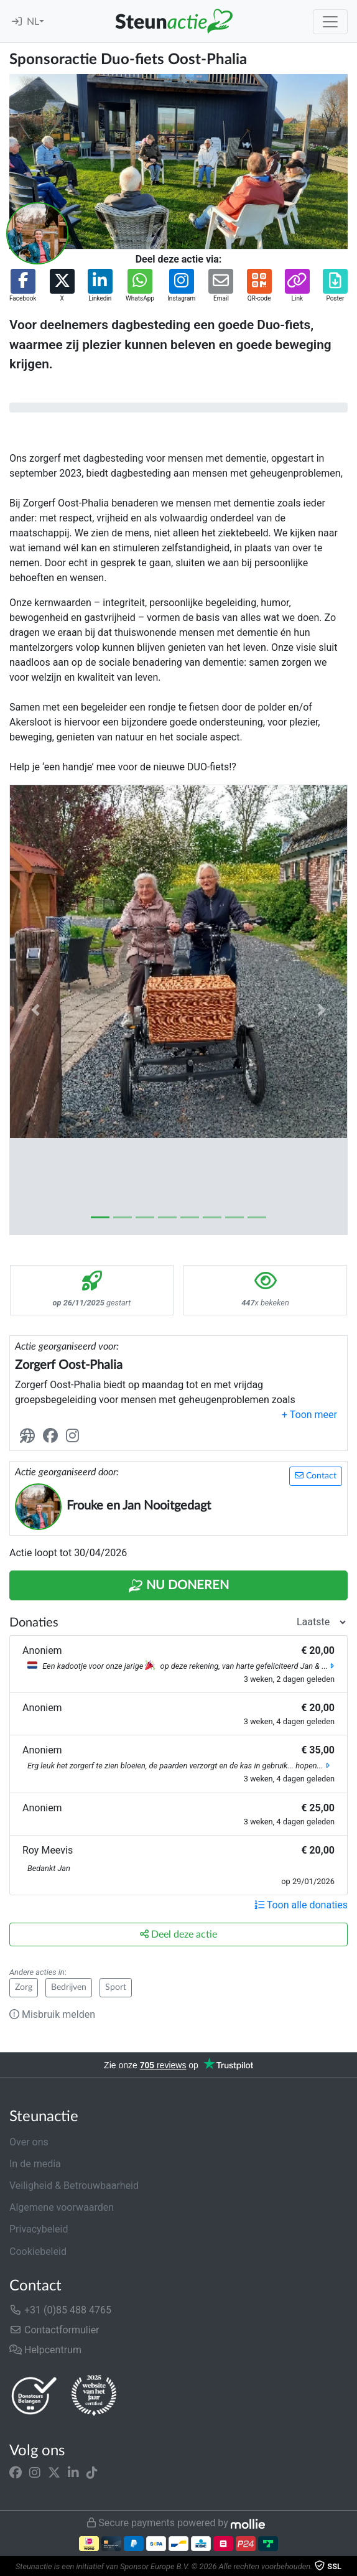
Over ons (29, 2142)
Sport (115, 1987)
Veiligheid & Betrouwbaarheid (74, 2185)
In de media (35, 2164)
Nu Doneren (178, 1586)
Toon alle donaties (301, 1905)
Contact (315, 1475)
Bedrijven (68, 1987)
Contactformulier (54, 2330)
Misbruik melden (52, 2014)
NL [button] (33, 22)
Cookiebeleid (38, 2251)
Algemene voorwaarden (61, 2207)
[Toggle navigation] (330, 21)
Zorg (23, 1987)
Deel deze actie (178, 1934)
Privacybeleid (38, 2229)
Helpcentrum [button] (45, 2350)
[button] (22, 286)
